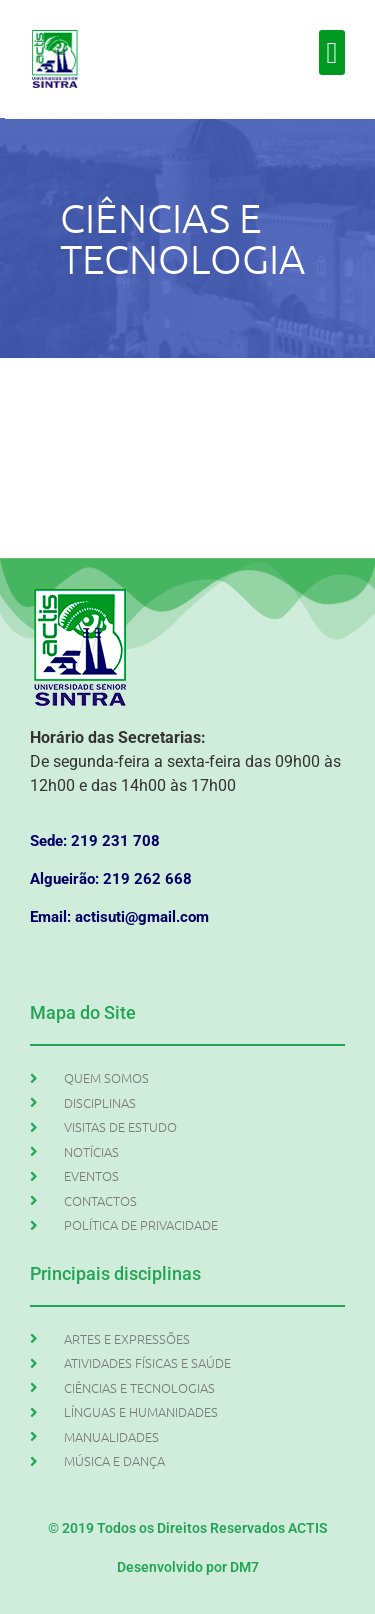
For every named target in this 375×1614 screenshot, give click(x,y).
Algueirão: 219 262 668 (111, 879)
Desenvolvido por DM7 (188, 1567)
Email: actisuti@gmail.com (119, 917)
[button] (332, 52)
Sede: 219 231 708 (95, 841)
